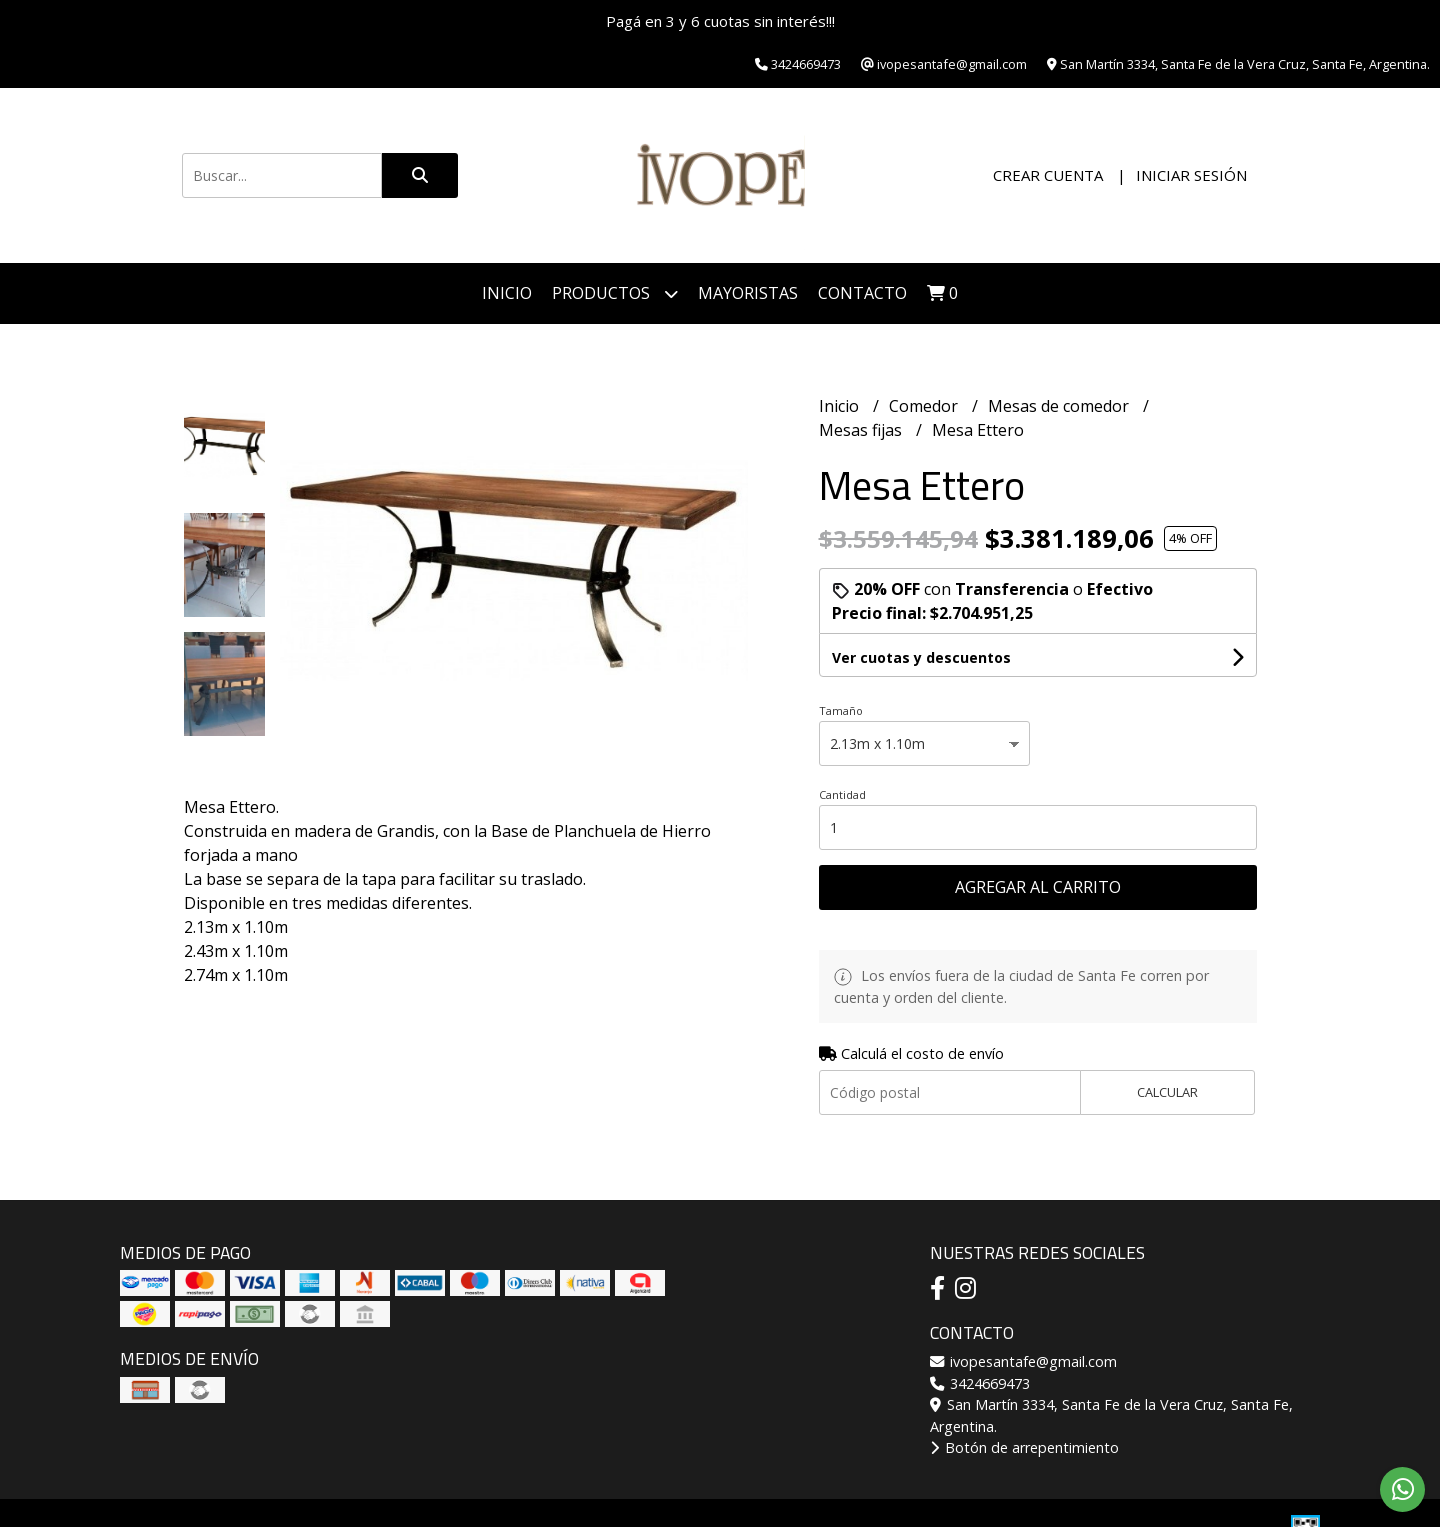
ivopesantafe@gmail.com (1023, 1361)
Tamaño (841, 710)
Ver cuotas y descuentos (921, 657)
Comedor (925, 406)
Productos (615, 293)
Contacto (862, 293)
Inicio (507, 293)
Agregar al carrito (1038, 887)
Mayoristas (748, 293)
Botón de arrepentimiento (1024, 1447)
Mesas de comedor (1060, 406)
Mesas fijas (862, 430)
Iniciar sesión (1191, 175)
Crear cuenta (1048, 175)
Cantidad (842, 794)
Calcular (1167, 1092)
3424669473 (980, 1383)
